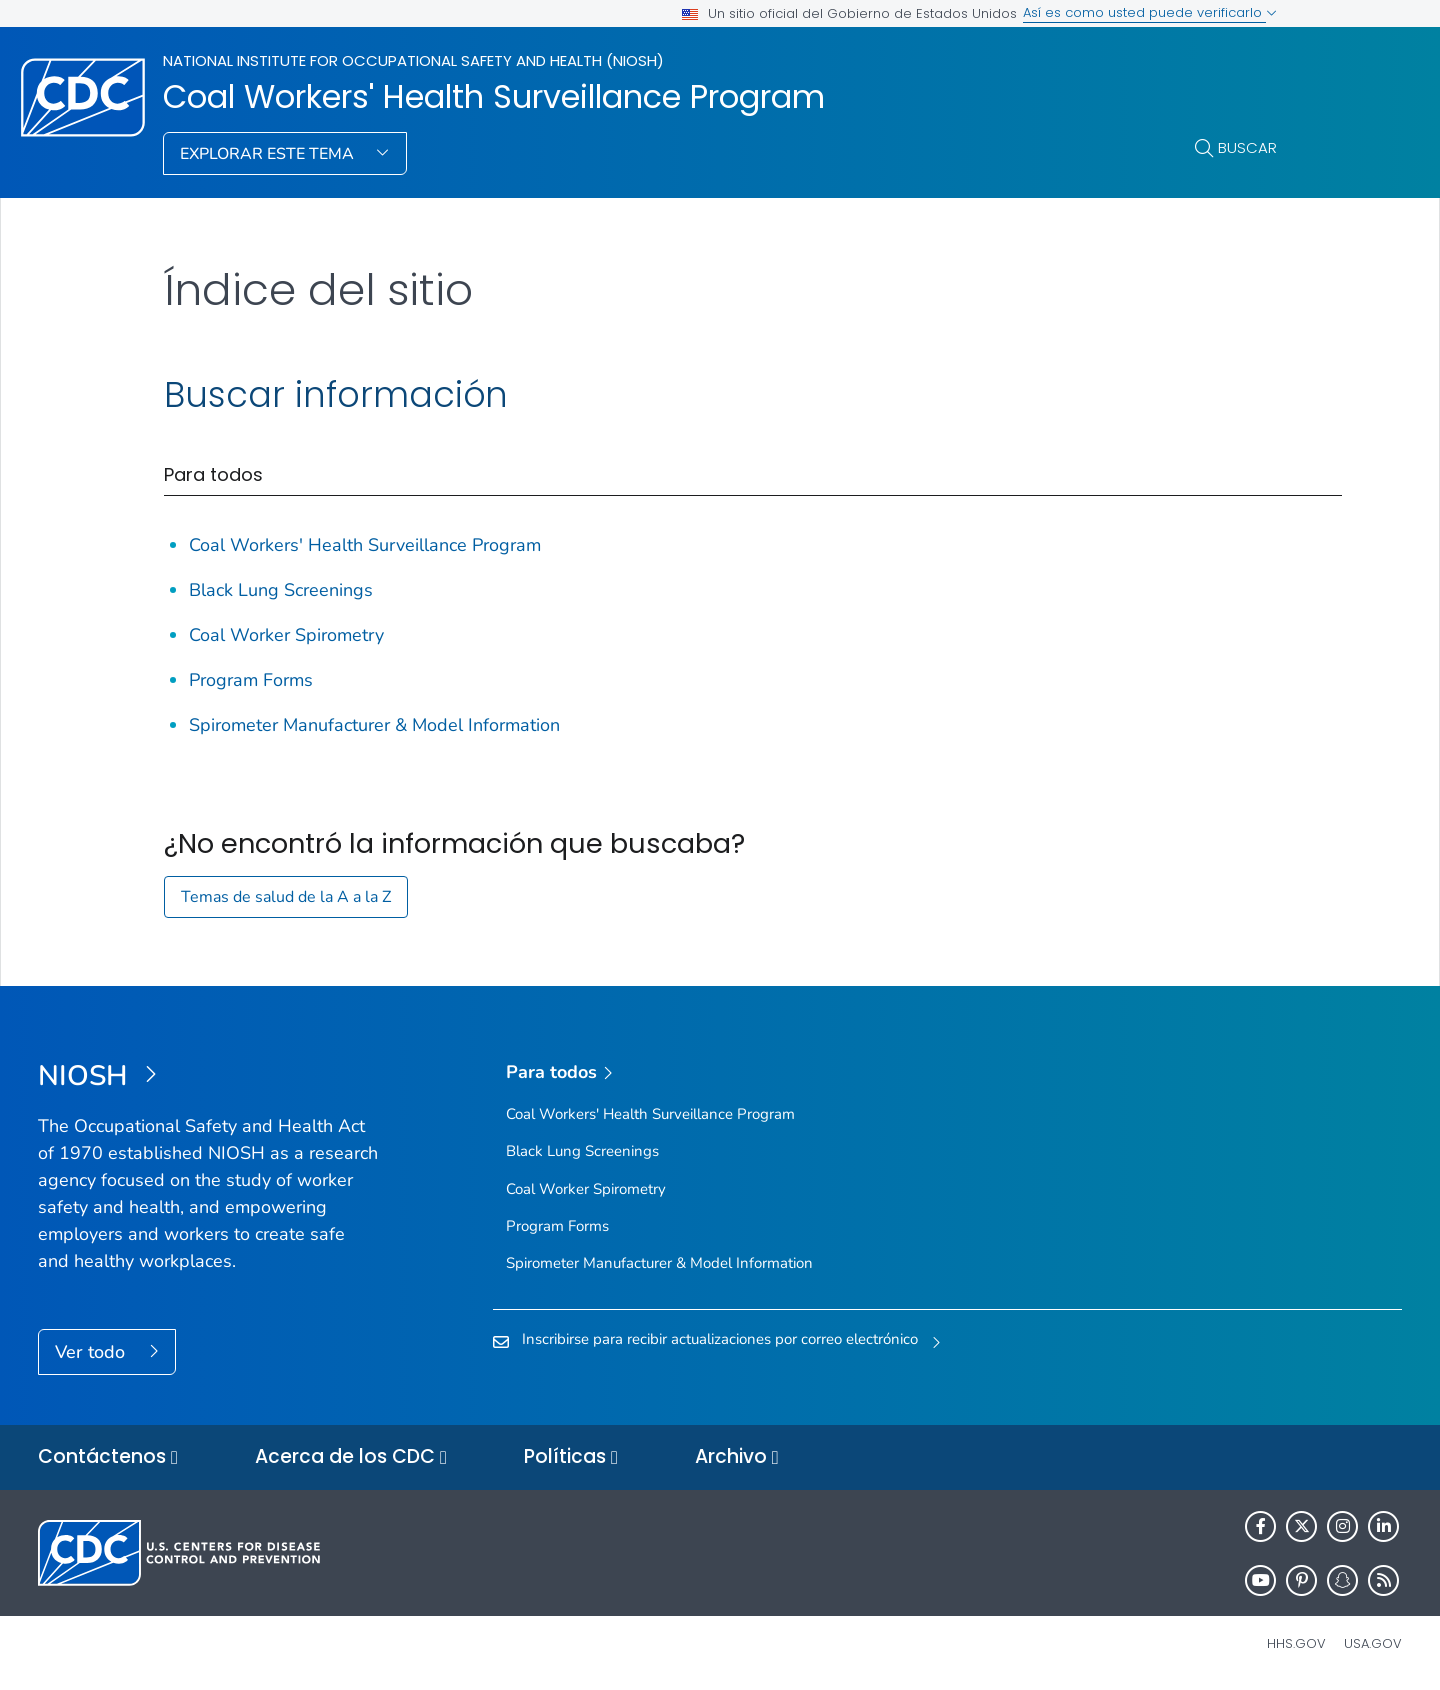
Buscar (1247, 147)
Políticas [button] (571, 1457)
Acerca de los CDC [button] (351, 1457)
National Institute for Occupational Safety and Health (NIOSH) (413, 60)
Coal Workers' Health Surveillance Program (494, 97)
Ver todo (92, 1352)
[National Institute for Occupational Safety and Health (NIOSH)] (208, 1077)
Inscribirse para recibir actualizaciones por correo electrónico (720, 1339)
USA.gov (1373, 1643)
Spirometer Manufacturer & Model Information (374, 725)
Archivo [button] (737, 1457)
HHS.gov (1296, 1643)
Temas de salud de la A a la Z (286, 897)
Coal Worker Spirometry (286, 635)
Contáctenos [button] (108, 1457)
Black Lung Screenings (281, 590)
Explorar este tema (269, 154)
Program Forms (251, 680)
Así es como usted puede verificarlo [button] (1150, 12)
